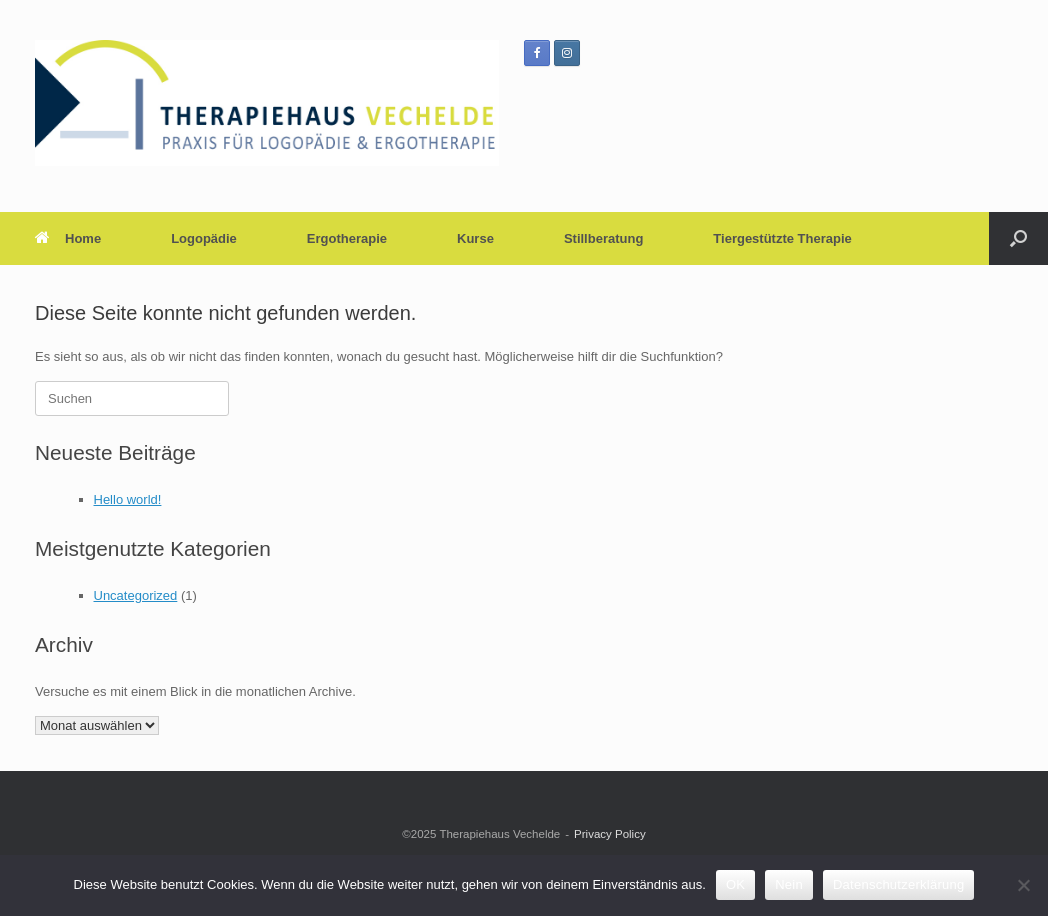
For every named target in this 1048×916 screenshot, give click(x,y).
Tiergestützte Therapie (782, 238)
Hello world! (128, 499)
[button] (1018, 238)
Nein (789, 884)
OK (735, 884)
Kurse (475, 238)
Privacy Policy (610, 834)
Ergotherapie (347, 238)
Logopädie (204, 238)
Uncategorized (136, 595)
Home (68, 238)
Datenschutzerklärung (898, 884)
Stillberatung (603, 238)
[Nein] (1023, 885)
